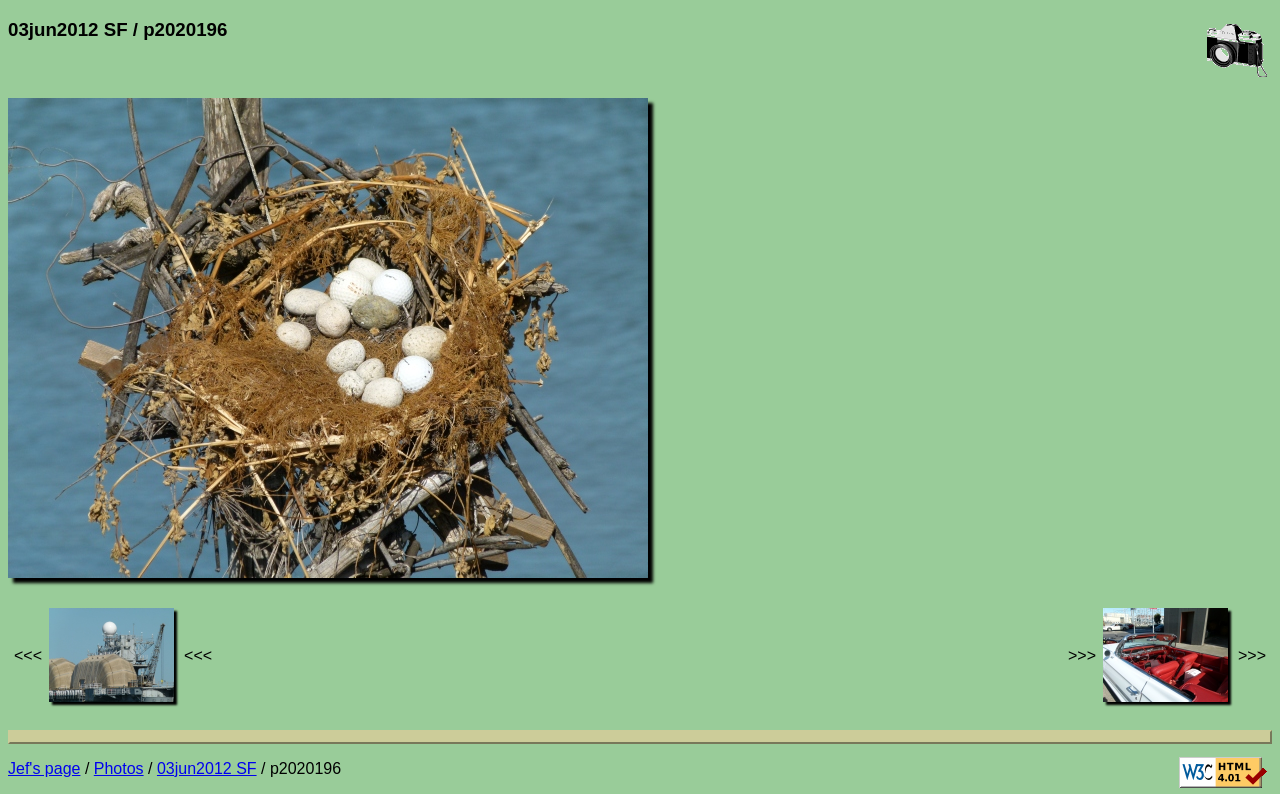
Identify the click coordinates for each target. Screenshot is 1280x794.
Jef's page (44, 768)
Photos (119, 768)
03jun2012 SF (207, 768)
